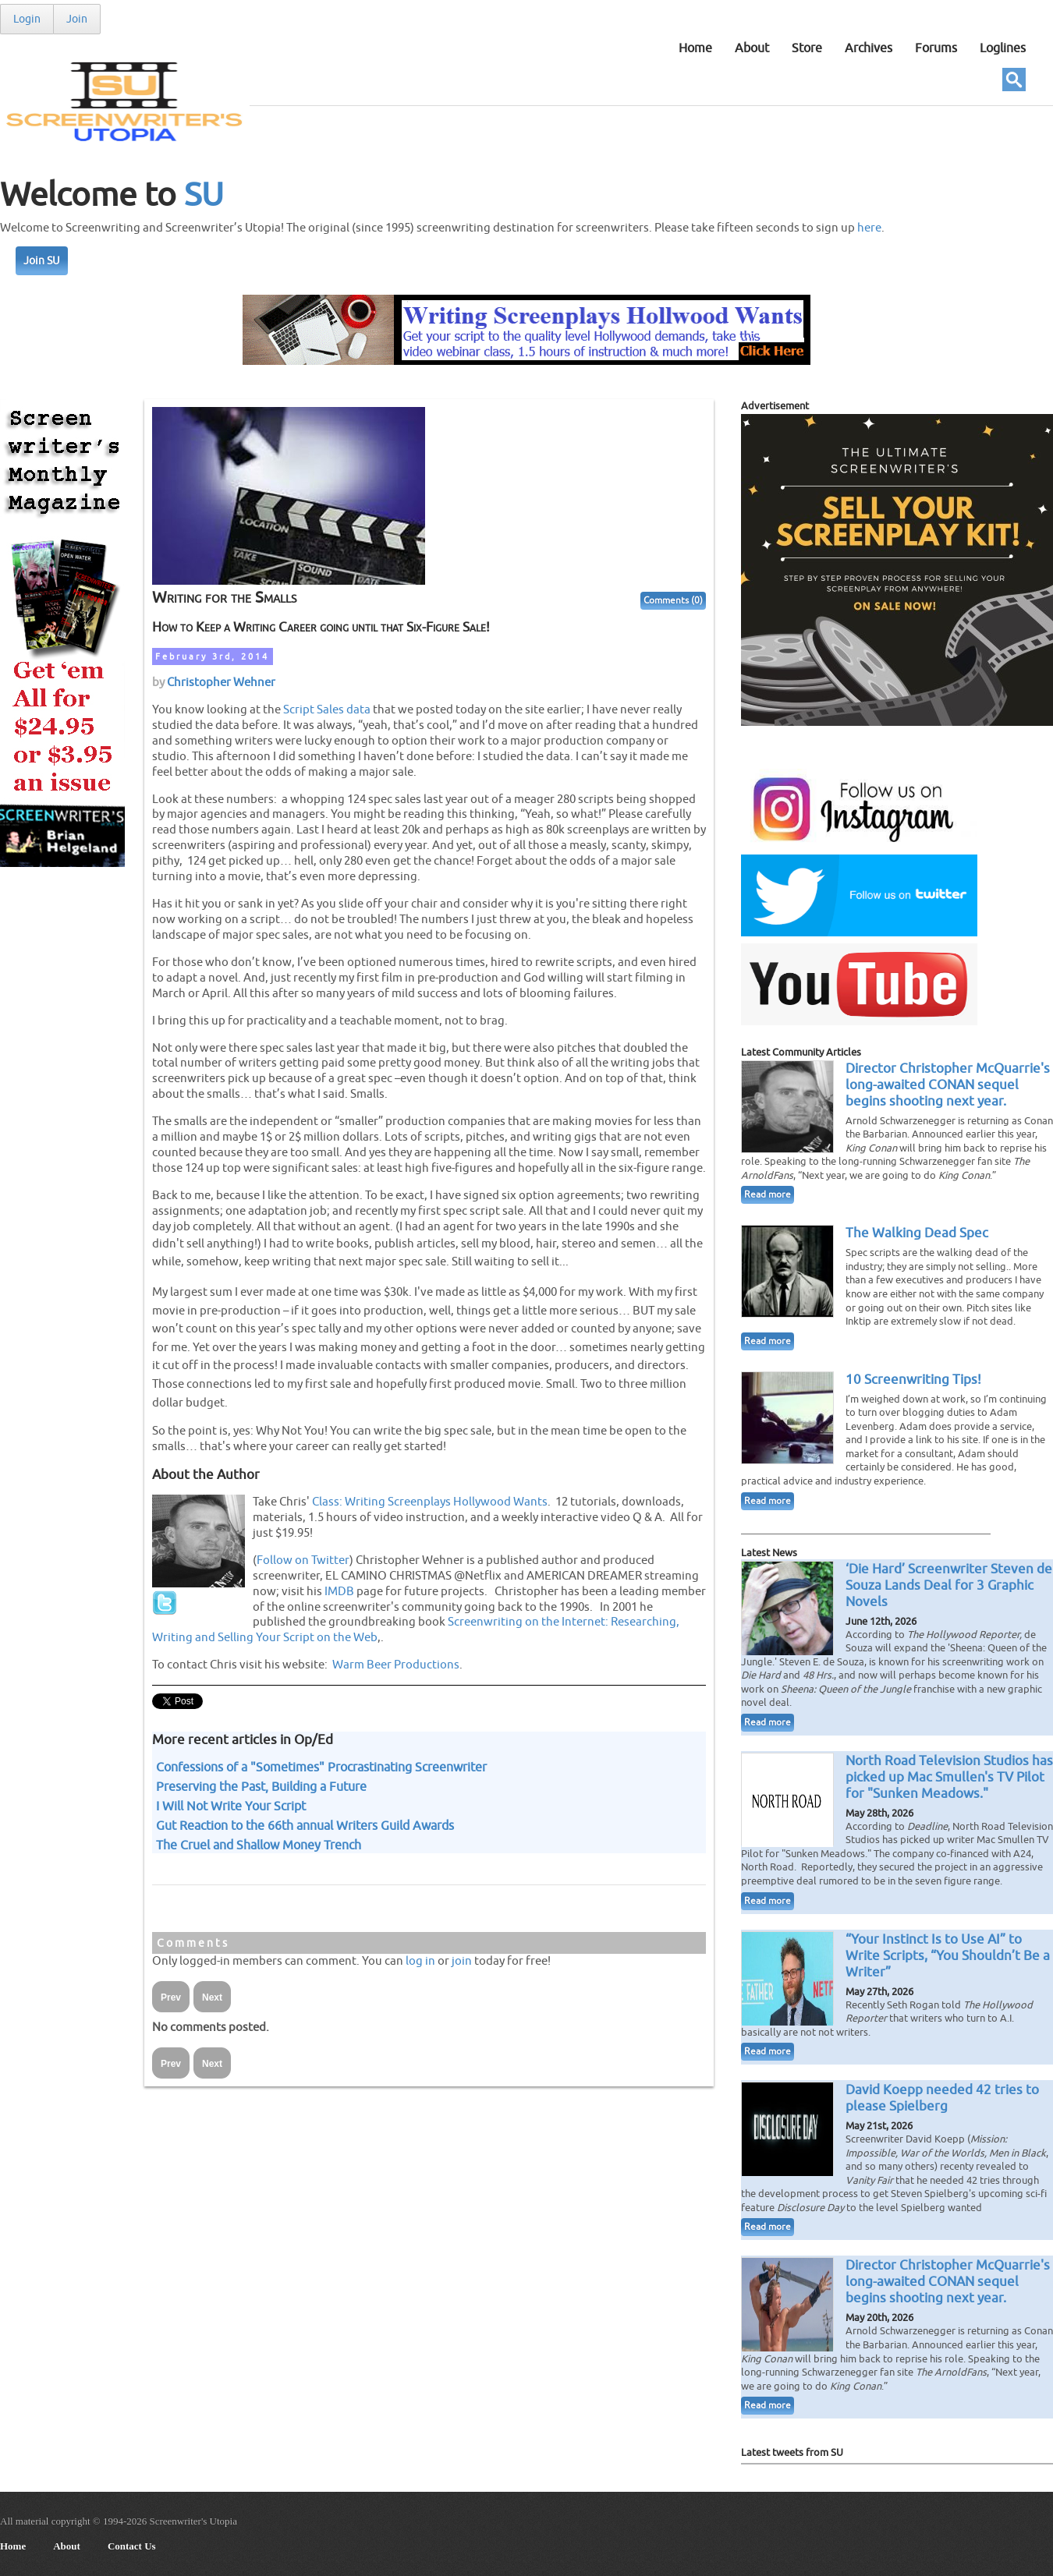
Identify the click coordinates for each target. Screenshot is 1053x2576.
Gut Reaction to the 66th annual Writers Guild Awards (305, 1826)
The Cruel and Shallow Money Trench (258, 1845)
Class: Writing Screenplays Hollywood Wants (430, 1502)
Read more (767, 1195)
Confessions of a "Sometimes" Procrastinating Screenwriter (321, 1767)
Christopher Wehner (221, 682)
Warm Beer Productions (395, 1665)
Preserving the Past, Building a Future (261, 1787)
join (462, 1961)
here (869, 228)
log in (420, 1961)
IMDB (339, 1591)
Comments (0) (673, 601)
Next (212, 1997)
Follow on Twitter (303, 1560)
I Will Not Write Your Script (231, 1806)
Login (27, 19)
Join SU (41, 260)
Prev (171, 1997)
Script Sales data (326, 709)
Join (76, 19)
